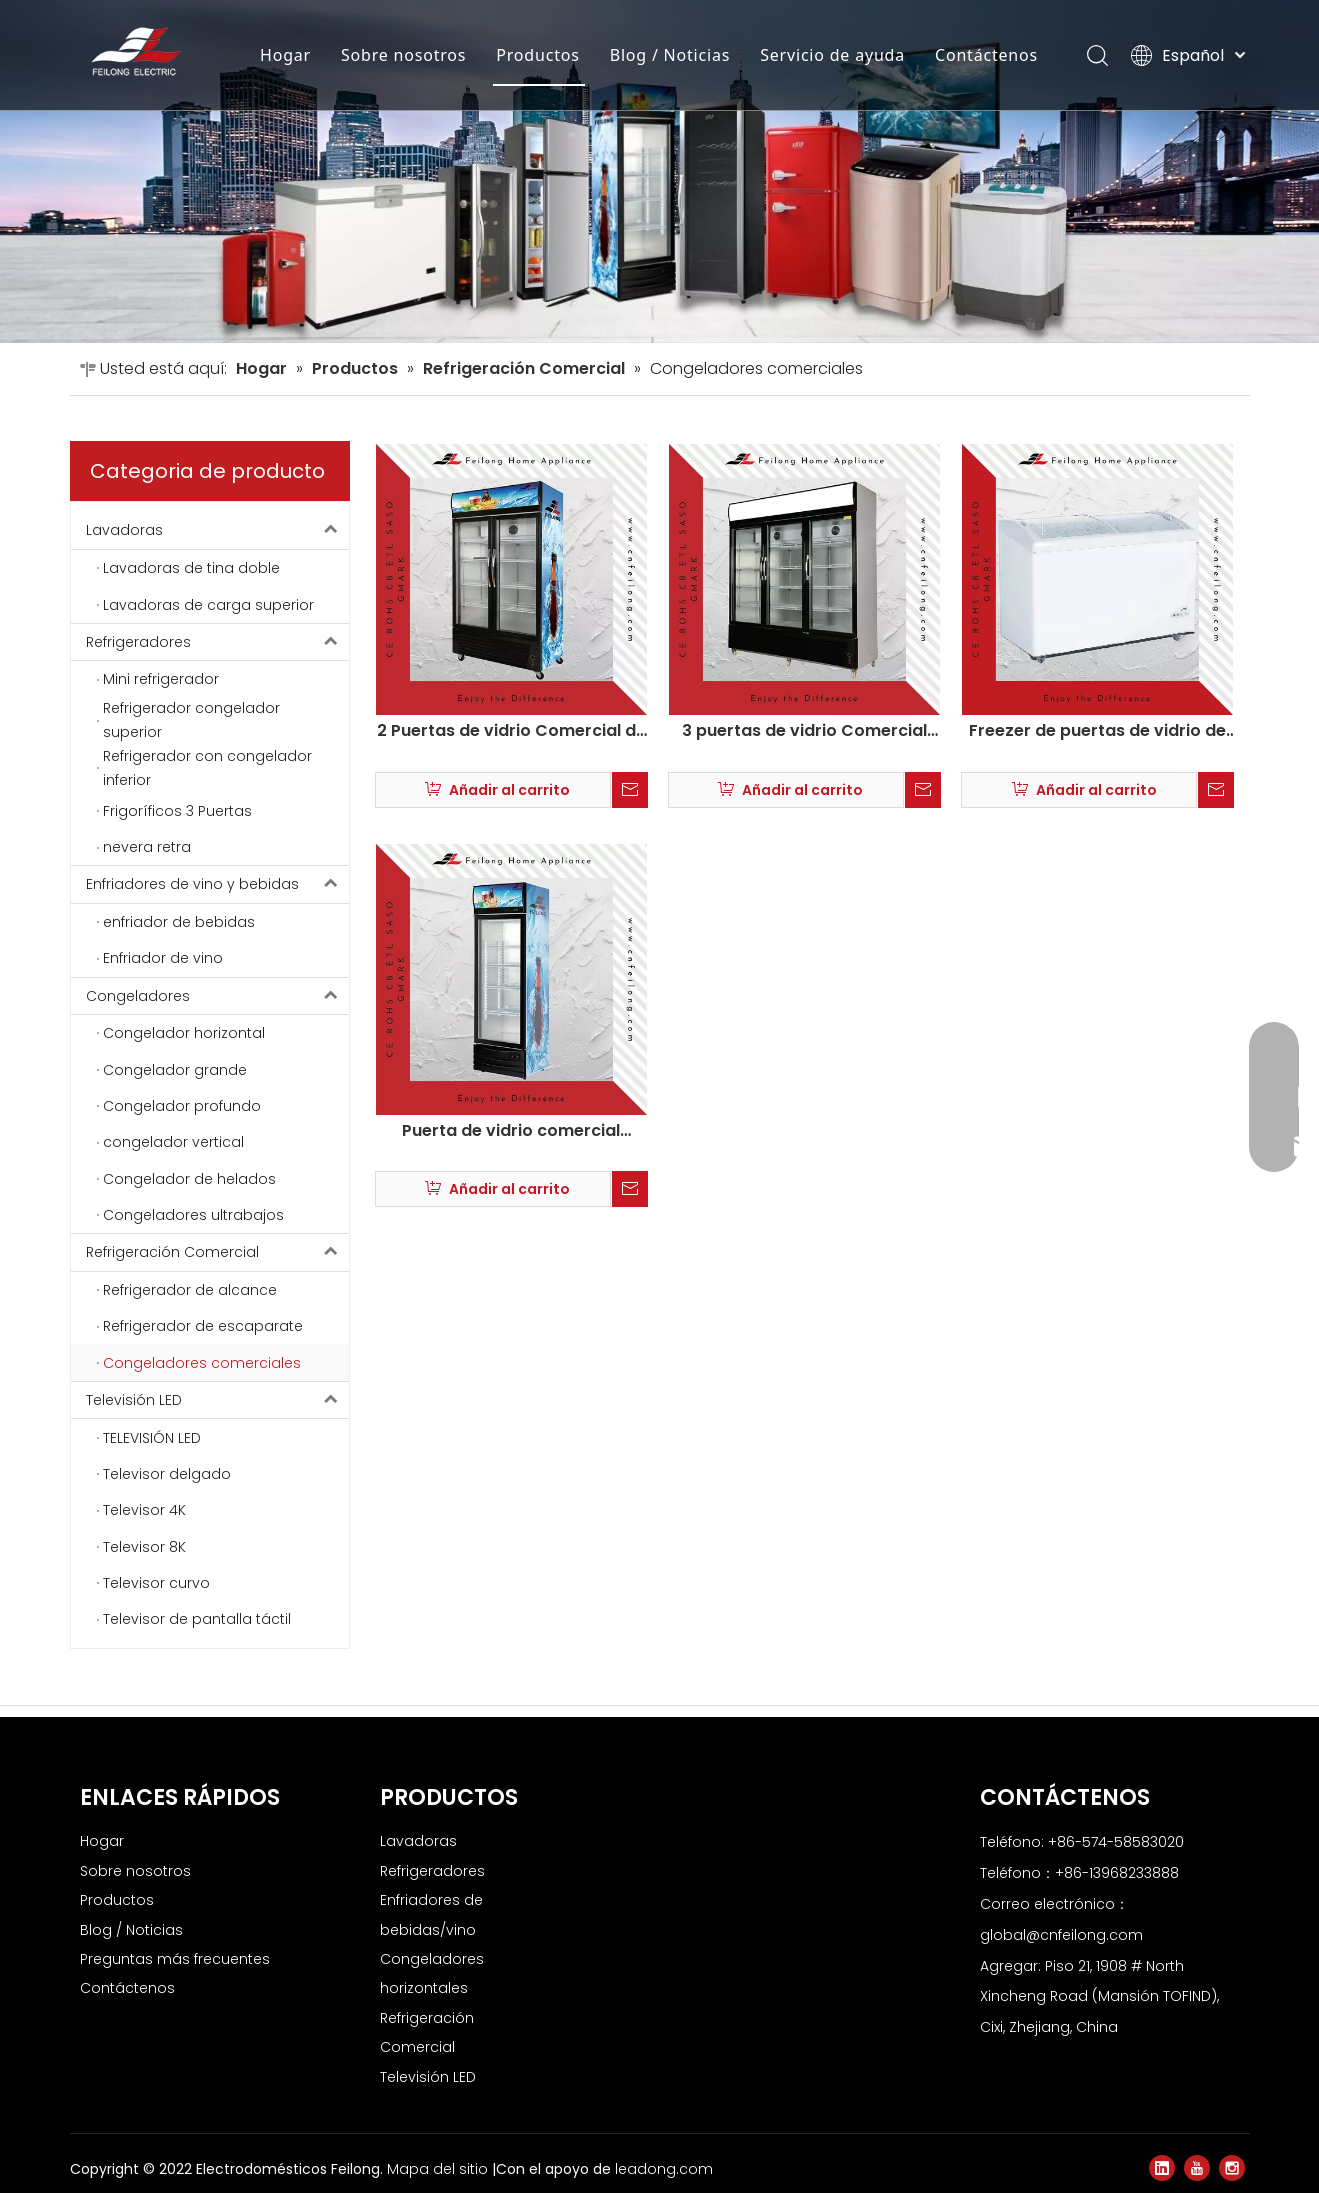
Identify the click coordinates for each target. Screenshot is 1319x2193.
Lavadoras (217, 530)
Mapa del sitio (439, 2169)
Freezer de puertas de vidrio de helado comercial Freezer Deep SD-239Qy (1097, 731)
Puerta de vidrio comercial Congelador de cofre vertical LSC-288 (511, 1130)
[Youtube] (1197, 2168)
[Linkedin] (1162, 2168)
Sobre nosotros (403, 55)
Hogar (285, 55)
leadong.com (664, 2169)
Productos (537, 55)
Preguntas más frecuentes (175, 1958)
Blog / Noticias (670, 55)
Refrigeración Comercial (217, 1252)
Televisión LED (217, 1399)
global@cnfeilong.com (1061, 1934)
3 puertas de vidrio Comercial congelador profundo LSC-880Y (804, 731)
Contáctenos (986, 55)
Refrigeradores (217, 641)
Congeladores (217, 995)
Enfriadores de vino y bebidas (217, 884)
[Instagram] (1232, 2168)
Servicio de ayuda (832, 55)
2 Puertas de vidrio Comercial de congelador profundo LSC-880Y (511, 731)
